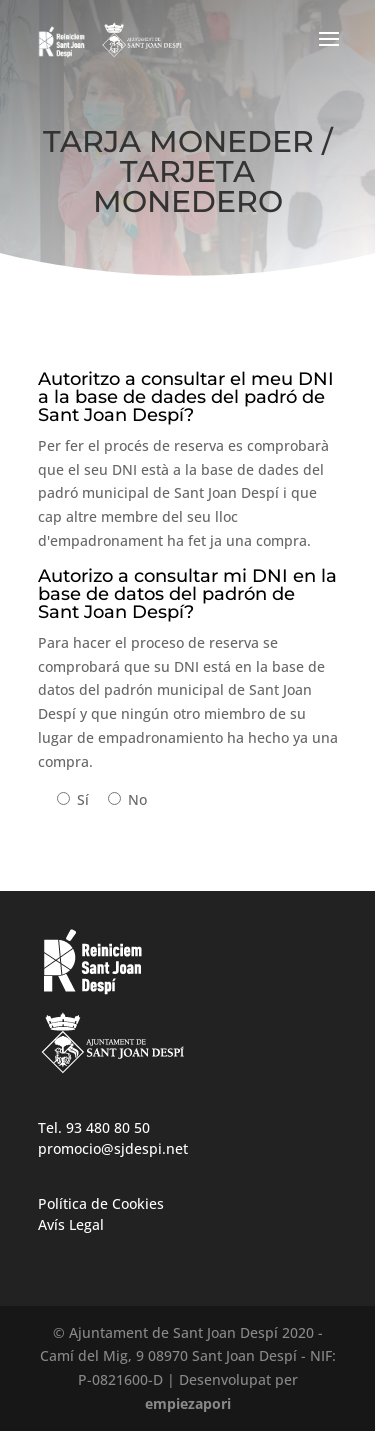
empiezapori (188, 1403)
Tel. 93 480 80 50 (94, 1127)
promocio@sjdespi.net (113, 1148)
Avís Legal (71, 1224)
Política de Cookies (101, 1203)
